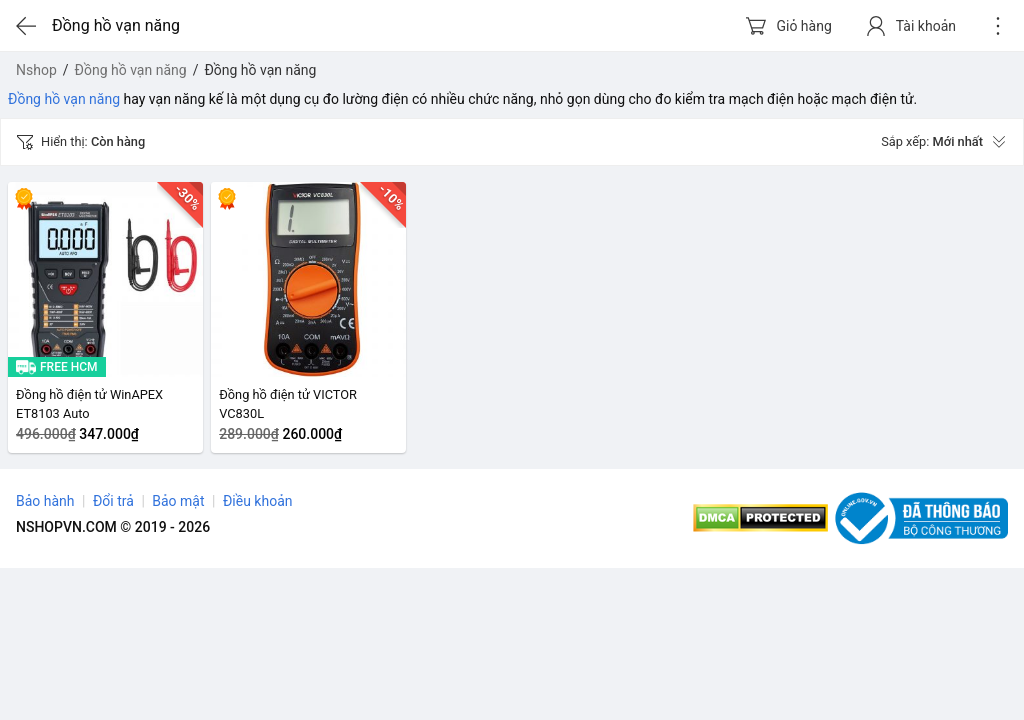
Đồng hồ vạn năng (131, 70)
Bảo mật (178, 501)
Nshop (36, 70)
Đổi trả (113, 501)
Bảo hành (45, 501)
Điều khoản (258, 501)
